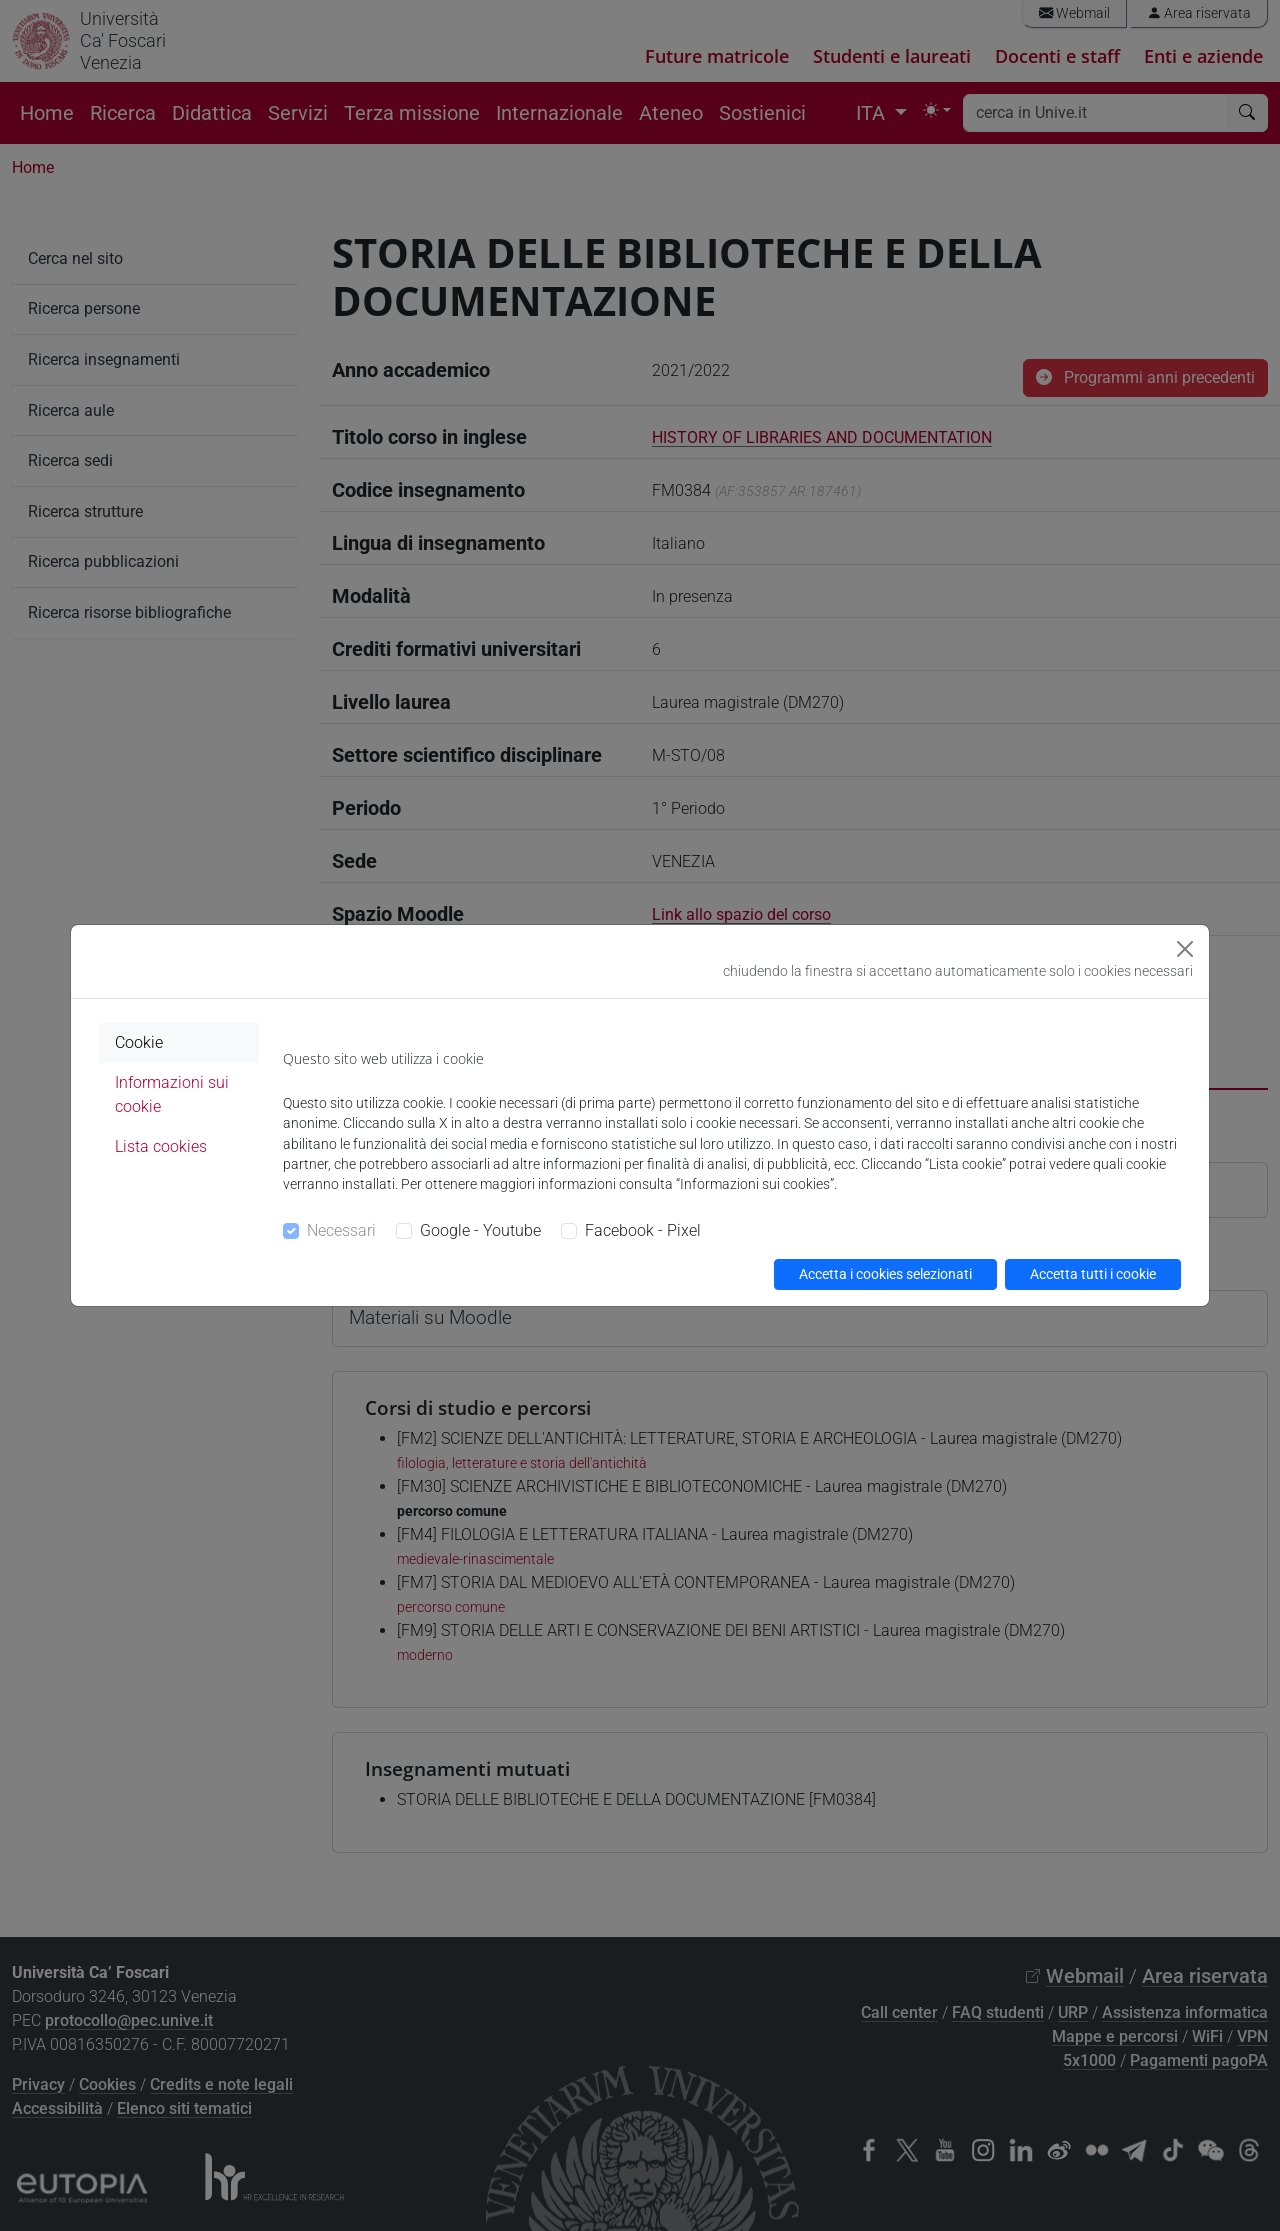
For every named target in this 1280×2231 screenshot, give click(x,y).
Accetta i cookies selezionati (885, 1274)
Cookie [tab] (139, 1042)
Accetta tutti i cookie (1093, 1274)
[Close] (1185, 949)
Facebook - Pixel (643, 1230)
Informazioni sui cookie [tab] (172, 1094)
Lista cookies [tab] (161, 1146)
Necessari (341, 1230)
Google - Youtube (480, 1230)
